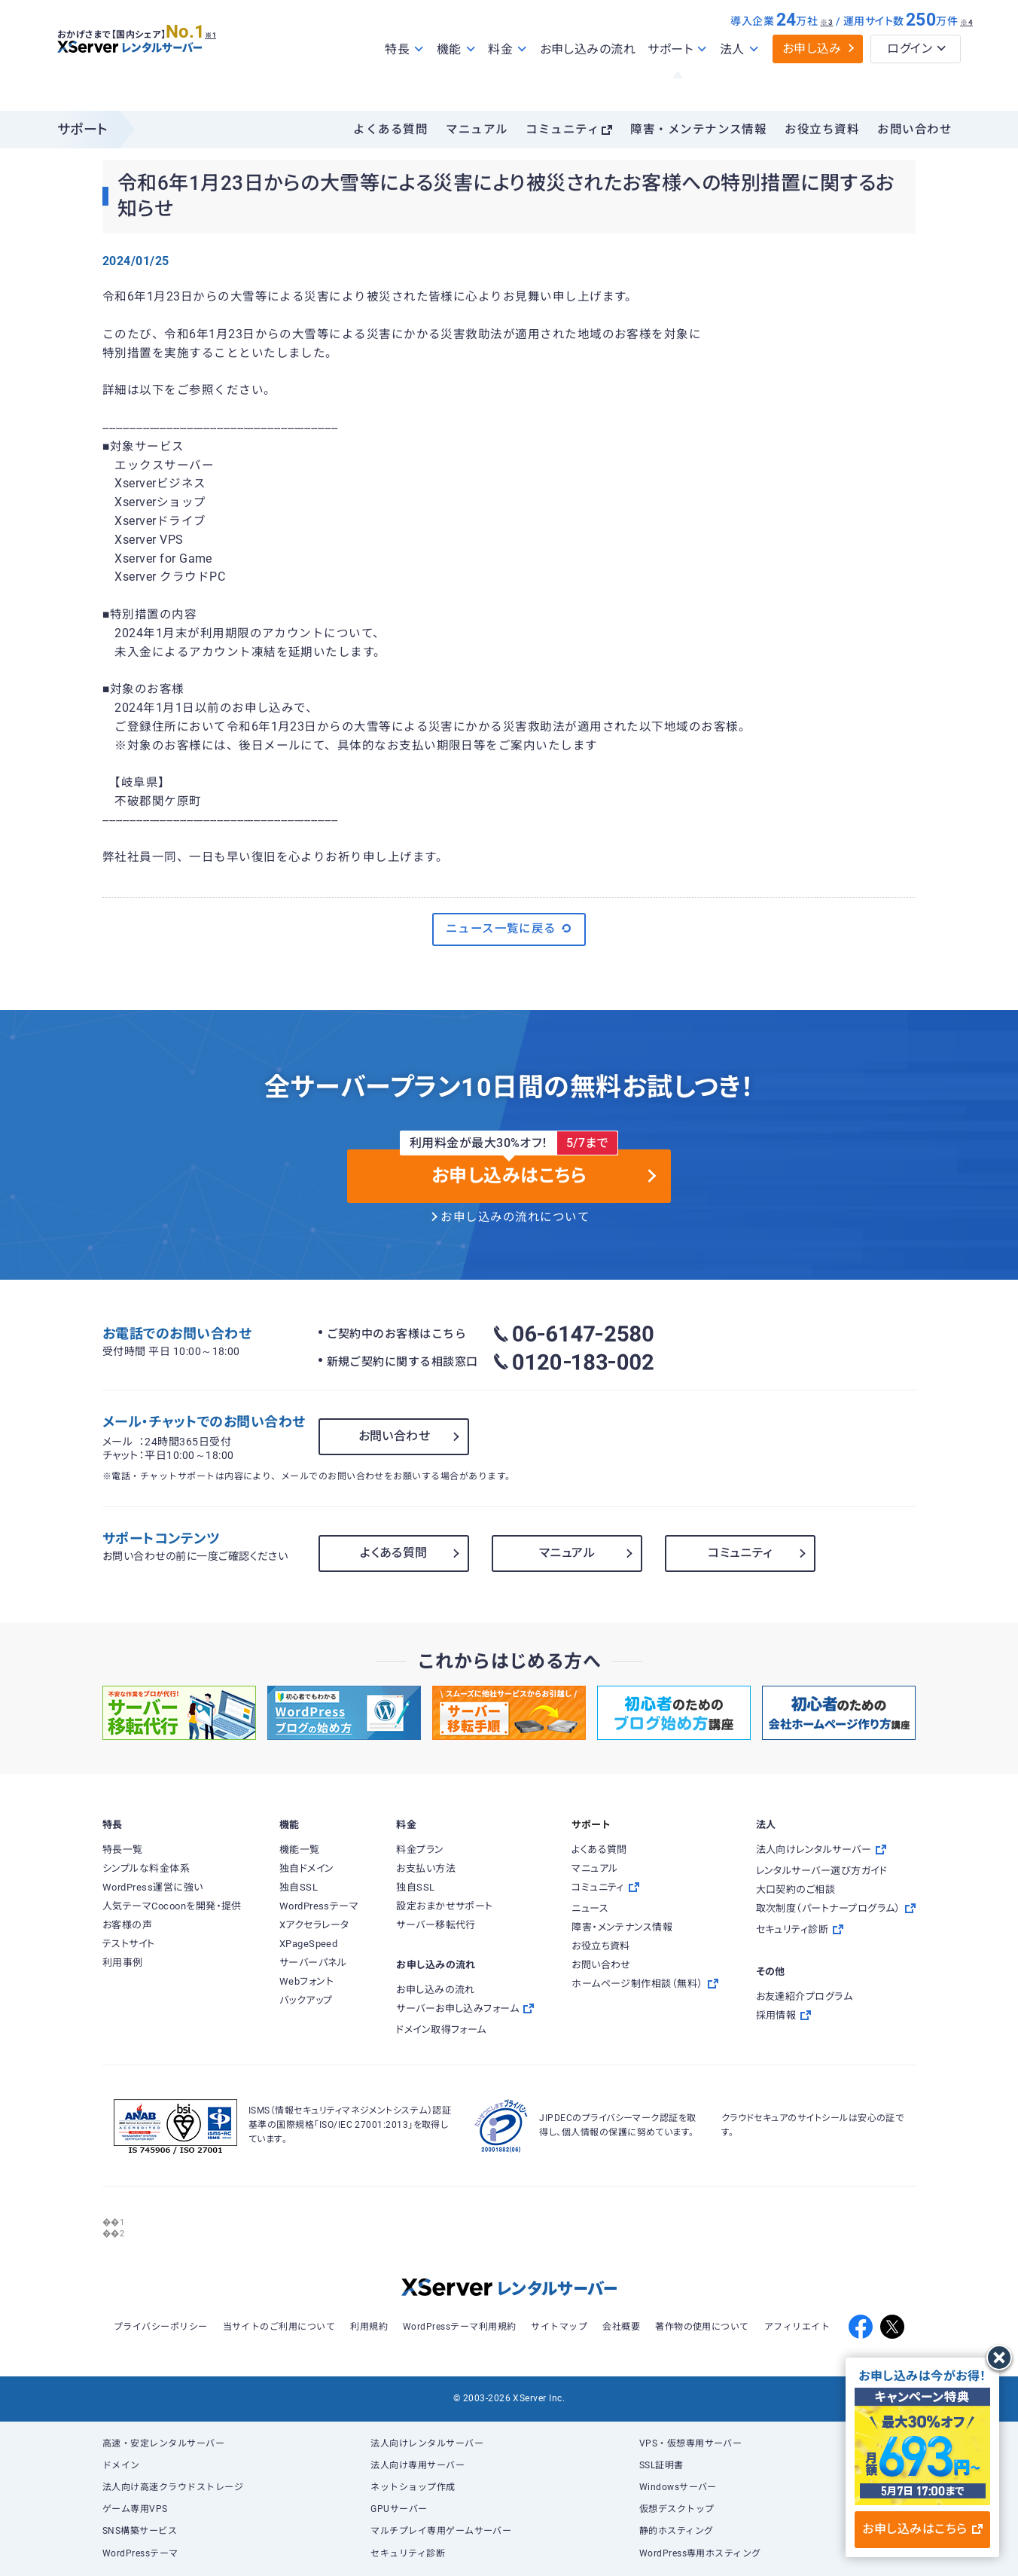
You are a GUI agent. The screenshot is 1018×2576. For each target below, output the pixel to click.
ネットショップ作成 (412, 2487)
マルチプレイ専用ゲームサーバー (440, 2531)
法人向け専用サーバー (417, 2465)
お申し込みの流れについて (515, 1217)
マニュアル (476, 129)
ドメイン (121, 2465)
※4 (966, 54)
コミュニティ (562, 129)
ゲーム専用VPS (135, 2509)
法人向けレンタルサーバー (426, 2443)
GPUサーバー (398, 2509)
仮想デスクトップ (677, 2509)
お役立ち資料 (822, 129)
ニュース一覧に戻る (509, 928)
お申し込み (812, 81)
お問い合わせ (914, 129)
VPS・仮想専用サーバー (690, 2443)
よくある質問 (390, 129)
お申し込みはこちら (922, 2529)
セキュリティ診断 (407, 2553)
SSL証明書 (661, 2465)
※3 (826, 54)
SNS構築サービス (139, 2531)
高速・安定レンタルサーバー (163, 2443)
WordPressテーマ (140, 2553)
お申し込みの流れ (588, 82)
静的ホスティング (676, 2531)
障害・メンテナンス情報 (698, 129)
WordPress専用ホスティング (700, 2553)
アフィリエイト (797, 2326)
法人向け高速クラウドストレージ (172, 2487)
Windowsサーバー (678, 2487)
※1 (227, 61)
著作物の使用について (702, 2326)
